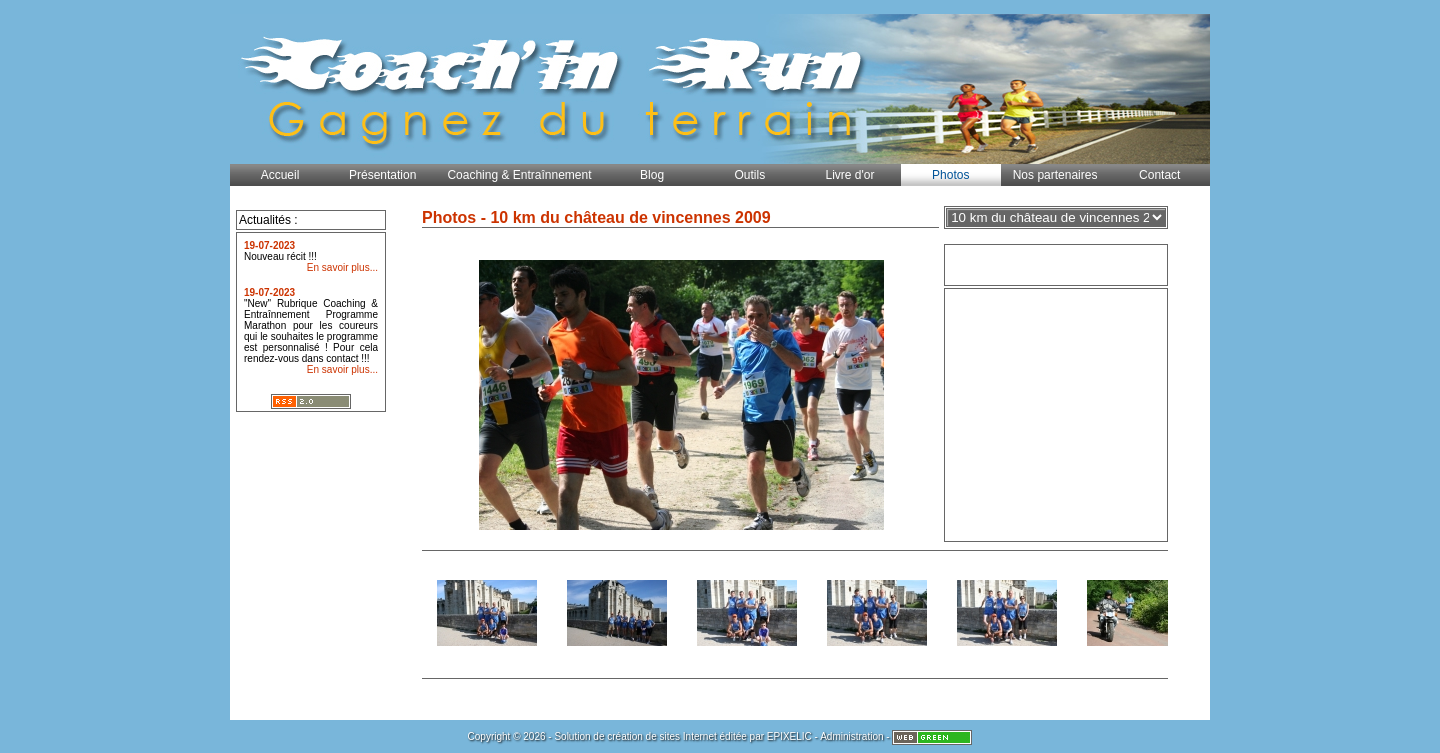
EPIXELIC (789, 736)
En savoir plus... (342, 267)
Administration (851, 736)
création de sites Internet (662, 736)
